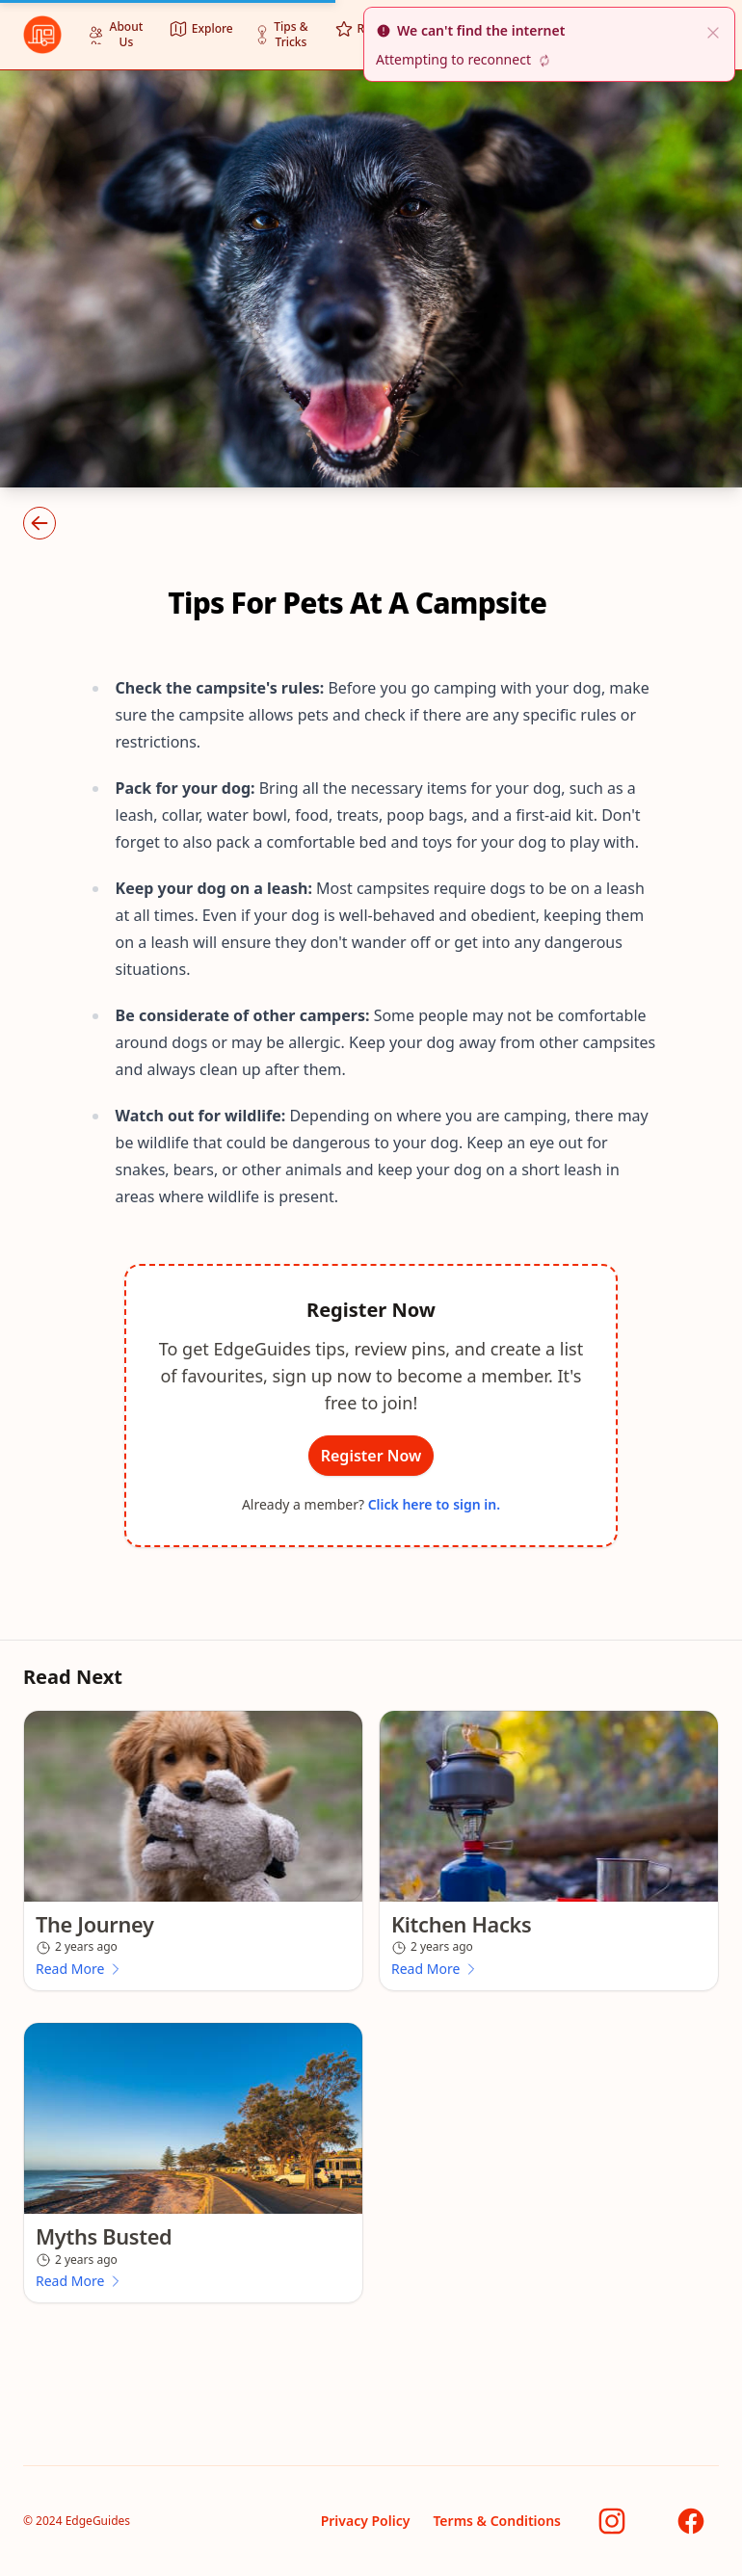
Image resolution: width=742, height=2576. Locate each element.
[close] (713, 31)
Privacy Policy (366, 2520)
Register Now (371, 1455)
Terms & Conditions (497, 2520)
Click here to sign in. (434, 1504)
